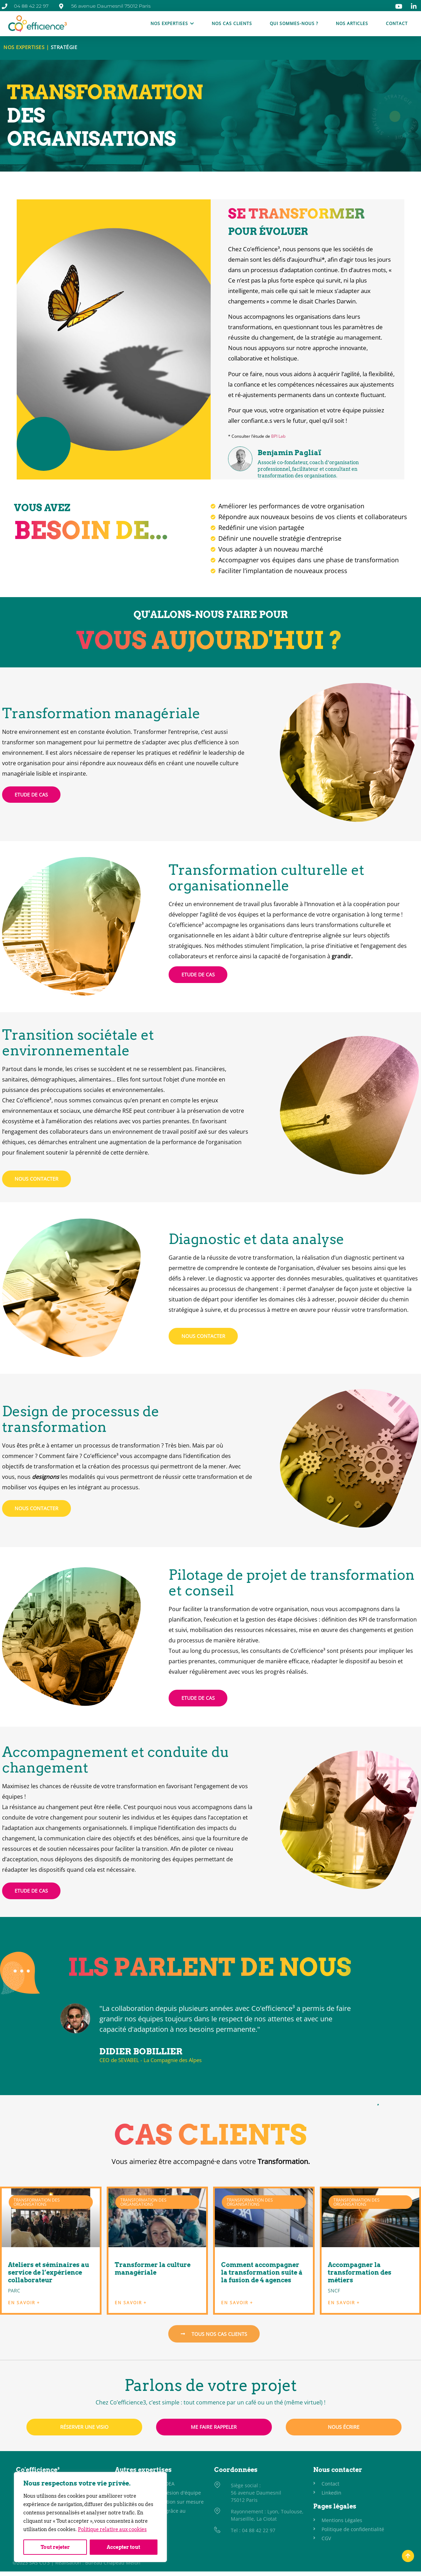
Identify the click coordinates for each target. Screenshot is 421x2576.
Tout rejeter (55, 2547)
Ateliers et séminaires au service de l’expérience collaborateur (48, 2272)
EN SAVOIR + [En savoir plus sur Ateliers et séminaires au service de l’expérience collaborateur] (24, 2303)
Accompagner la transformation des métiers (359, 2272)
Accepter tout (123, 2547)
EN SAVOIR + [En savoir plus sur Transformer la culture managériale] (131, 2303)
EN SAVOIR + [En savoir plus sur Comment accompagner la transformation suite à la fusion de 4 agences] (237, 2303)
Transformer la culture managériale (153, 2268)
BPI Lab (278, 436)
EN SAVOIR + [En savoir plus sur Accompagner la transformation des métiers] (344, 2303)
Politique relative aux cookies (112, 2530)
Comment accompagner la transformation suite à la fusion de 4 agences (261, 2272)
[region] (90, 2517)
